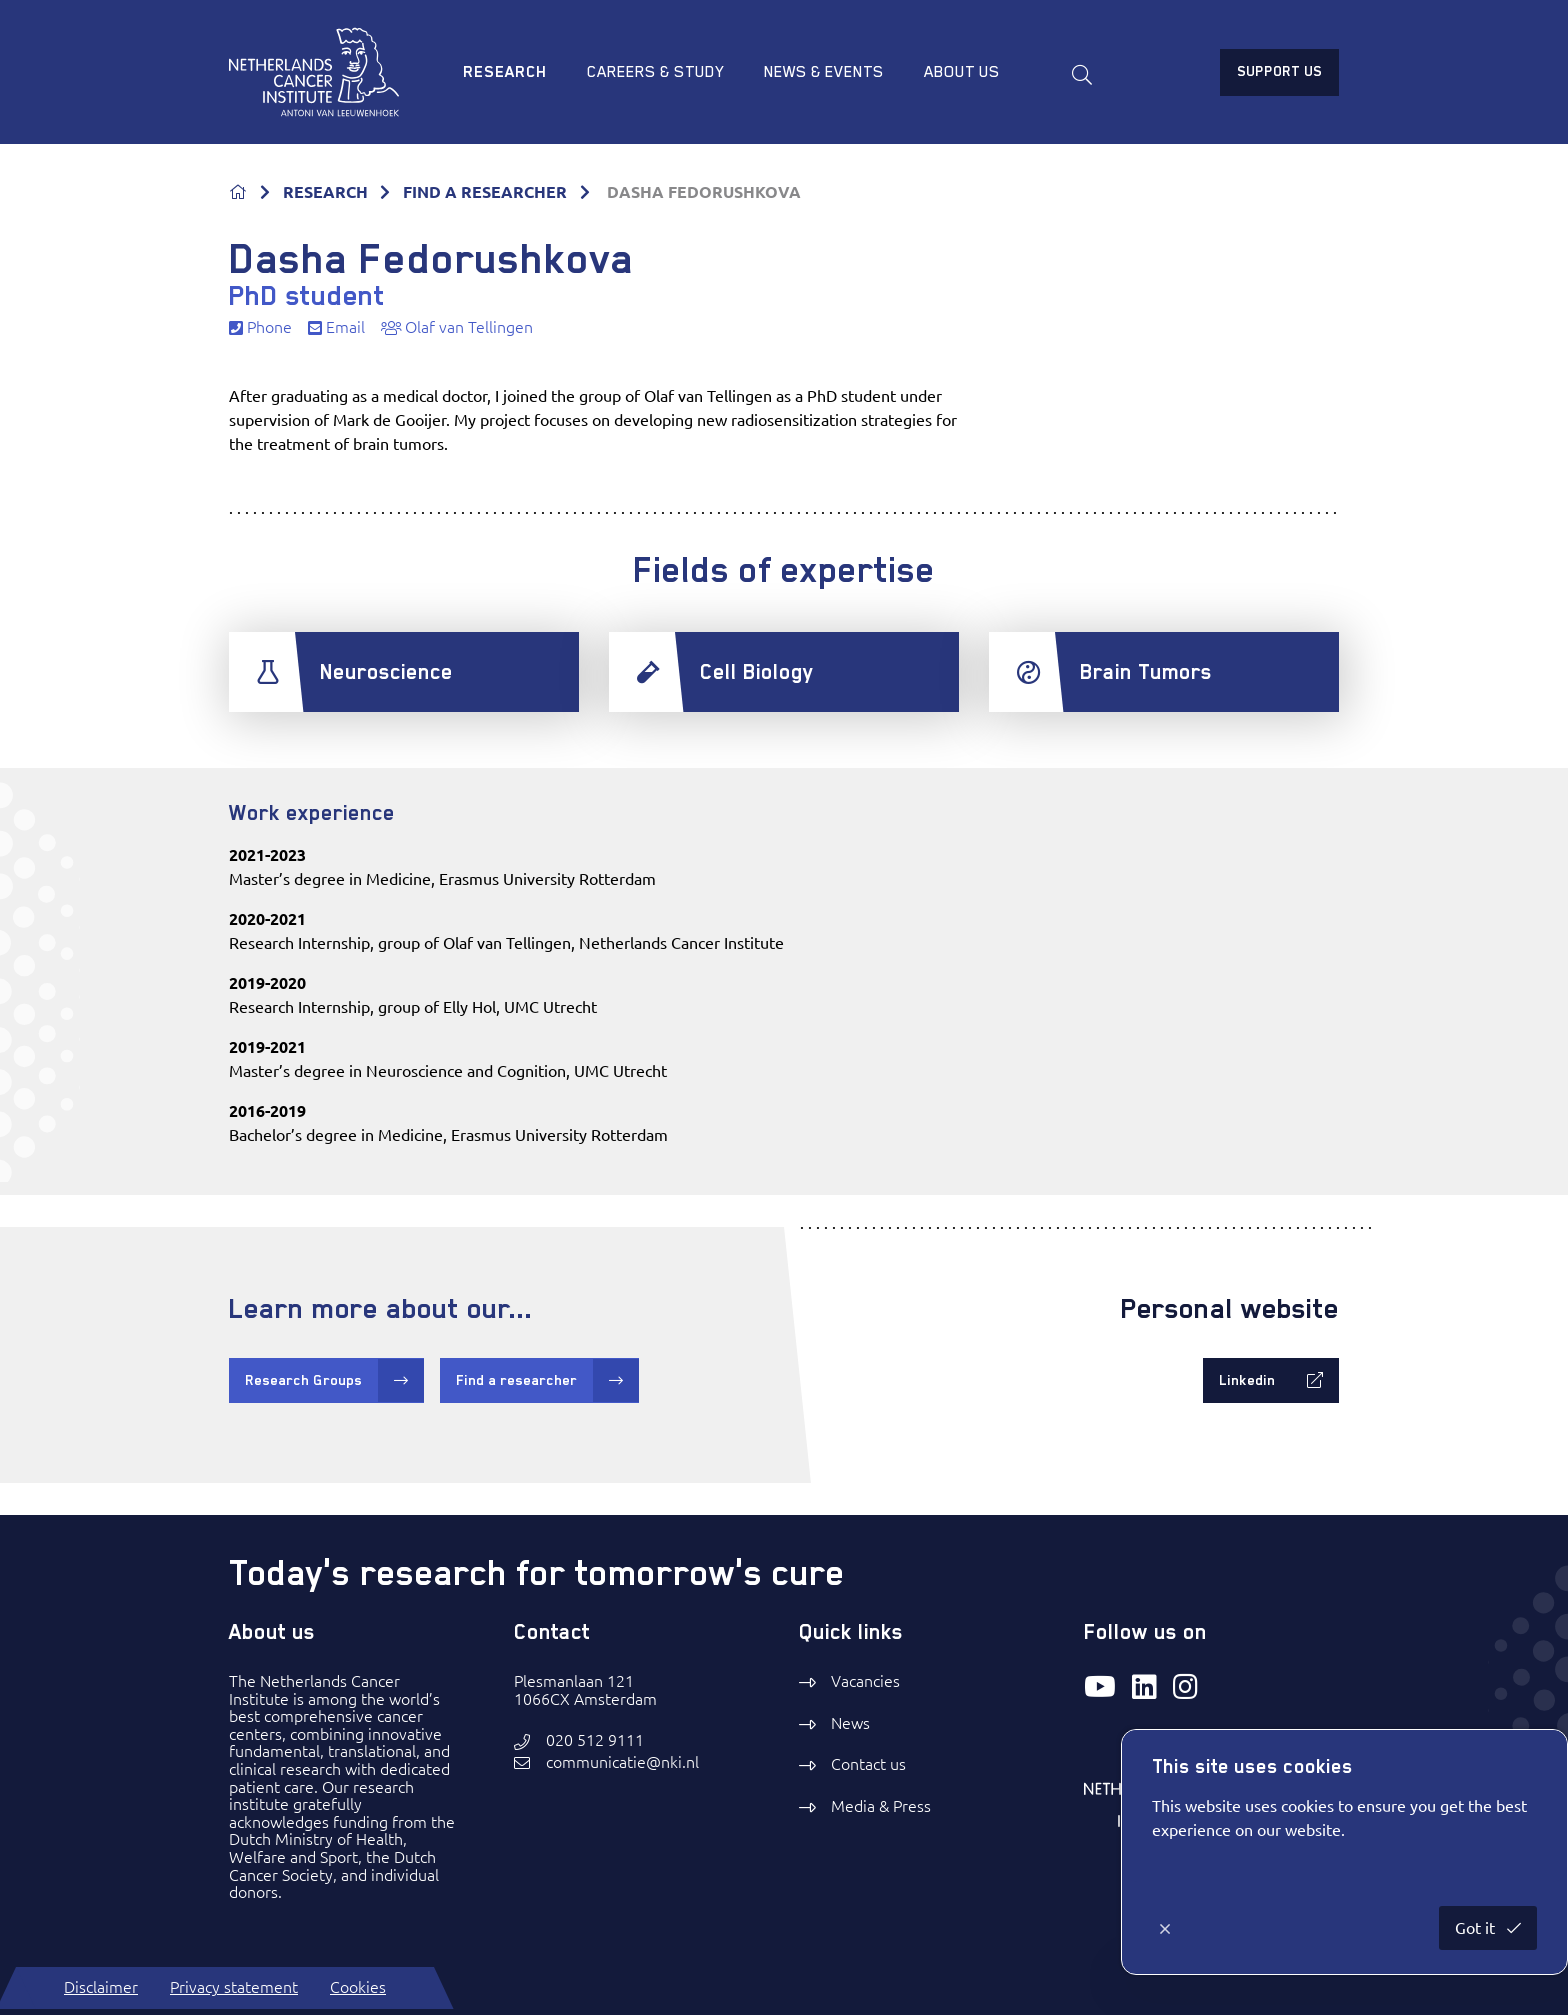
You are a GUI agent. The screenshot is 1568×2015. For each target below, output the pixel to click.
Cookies (358, 1987)
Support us (1279, 71)
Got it (1477, 1928)
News (850, 1723)
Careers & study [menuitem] (655, 72)
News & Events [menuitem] (824, 72)
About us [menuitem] (962, 72)
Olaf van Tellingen (457, 327)
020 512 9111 (595, 1740)
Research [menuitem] (505, 72)
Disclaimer (101, 1987)
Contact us (868, 1764)
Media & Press (881, 1806)
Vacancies (865, 1681)
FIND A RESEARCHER (485, 192)
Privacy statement (234, 1987)
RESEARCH (325, 192)
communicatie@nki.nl (622, 1762)
